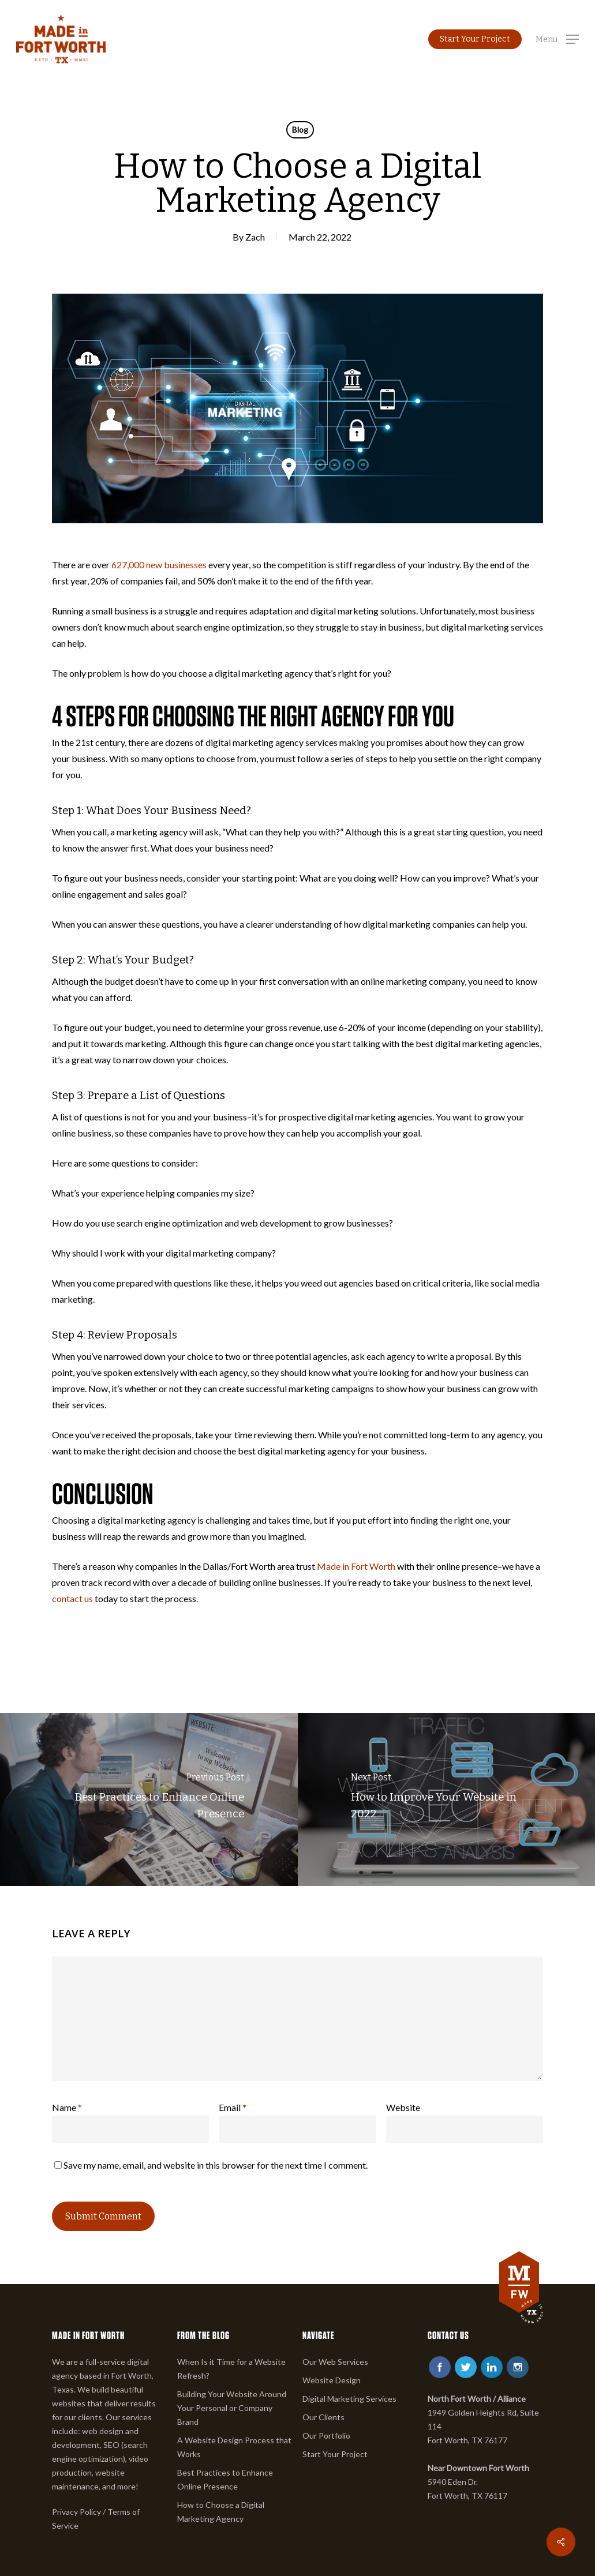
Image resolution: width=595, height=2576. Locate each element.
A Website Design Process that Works (234, 2447)
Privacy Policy (76, 2512)
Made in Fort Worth (356, 1566)
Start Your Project (335, 2454)
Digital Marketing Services (349, 2398)
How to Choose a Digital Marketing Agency (220, 2511)
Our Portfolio (326, 2435)
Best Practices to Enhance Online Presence (225, 2479)
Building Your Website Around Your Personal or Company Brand (231, 2408)
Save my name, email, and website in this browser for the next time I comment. (215, 2164)
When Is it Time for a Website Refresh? (231, 2368)
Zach (255, 236)
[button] (557, 39)
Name (67, 2107)
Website (403, 2107)
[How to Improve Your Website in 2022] (447, 1799)
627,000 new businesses (159, 564)
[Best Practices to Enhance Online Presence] (149, 1799)
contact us (72, 1598)
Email (232, 2107)
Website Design (331, 2380)
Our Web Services (335, 2362)
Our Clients (323, 2417)
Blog (300, 129)
